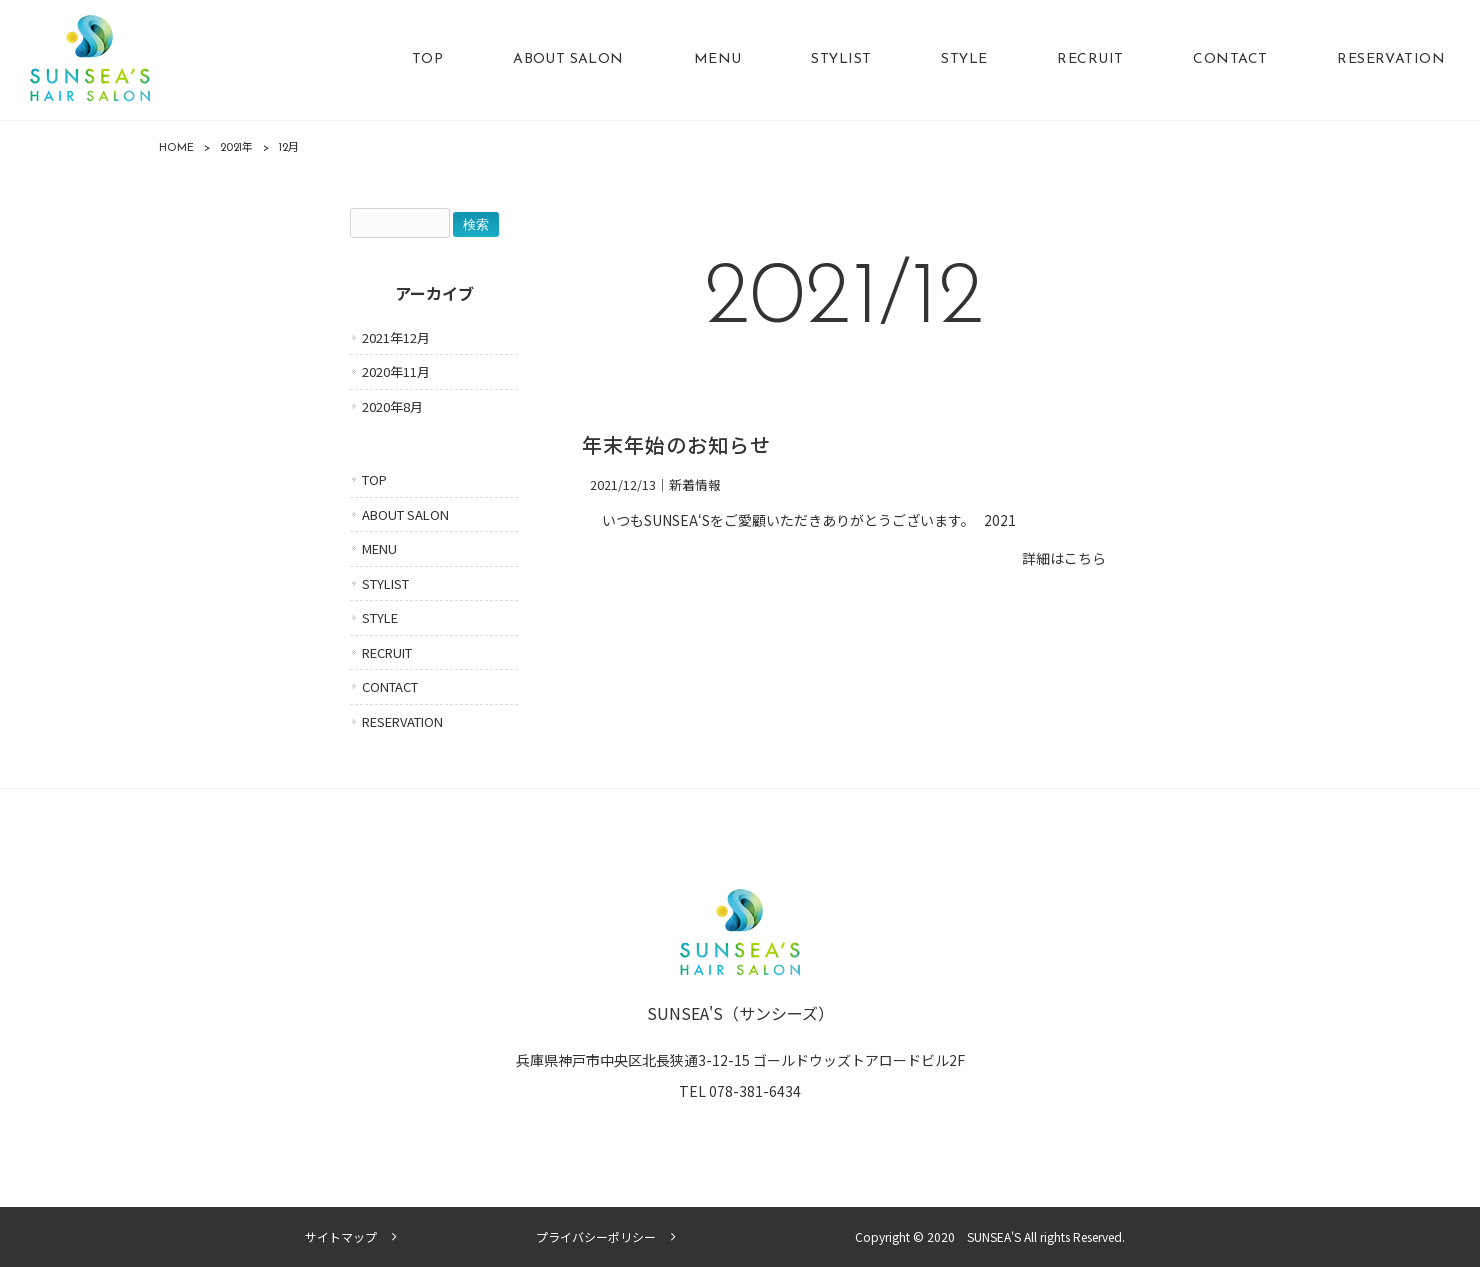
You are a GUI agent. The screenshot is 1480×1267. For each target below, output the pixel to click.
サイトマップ (341, 1236)
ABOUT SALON (405, 514)
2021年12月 (396, 337)
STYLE (380, 617)
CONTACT (390, 686)
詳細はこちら (1064, 558)
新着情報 (695, 484)
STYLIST (385, 583)
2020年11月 (396, 371)
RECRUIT (387, 652)
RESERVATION (402, 721)
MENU (379, 548)
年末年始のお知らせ (676, 448)
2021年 (236, 148)
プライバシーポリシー (596, 1236)
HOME (176, 148)
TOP (374, 479)
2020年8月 (392, 406)
